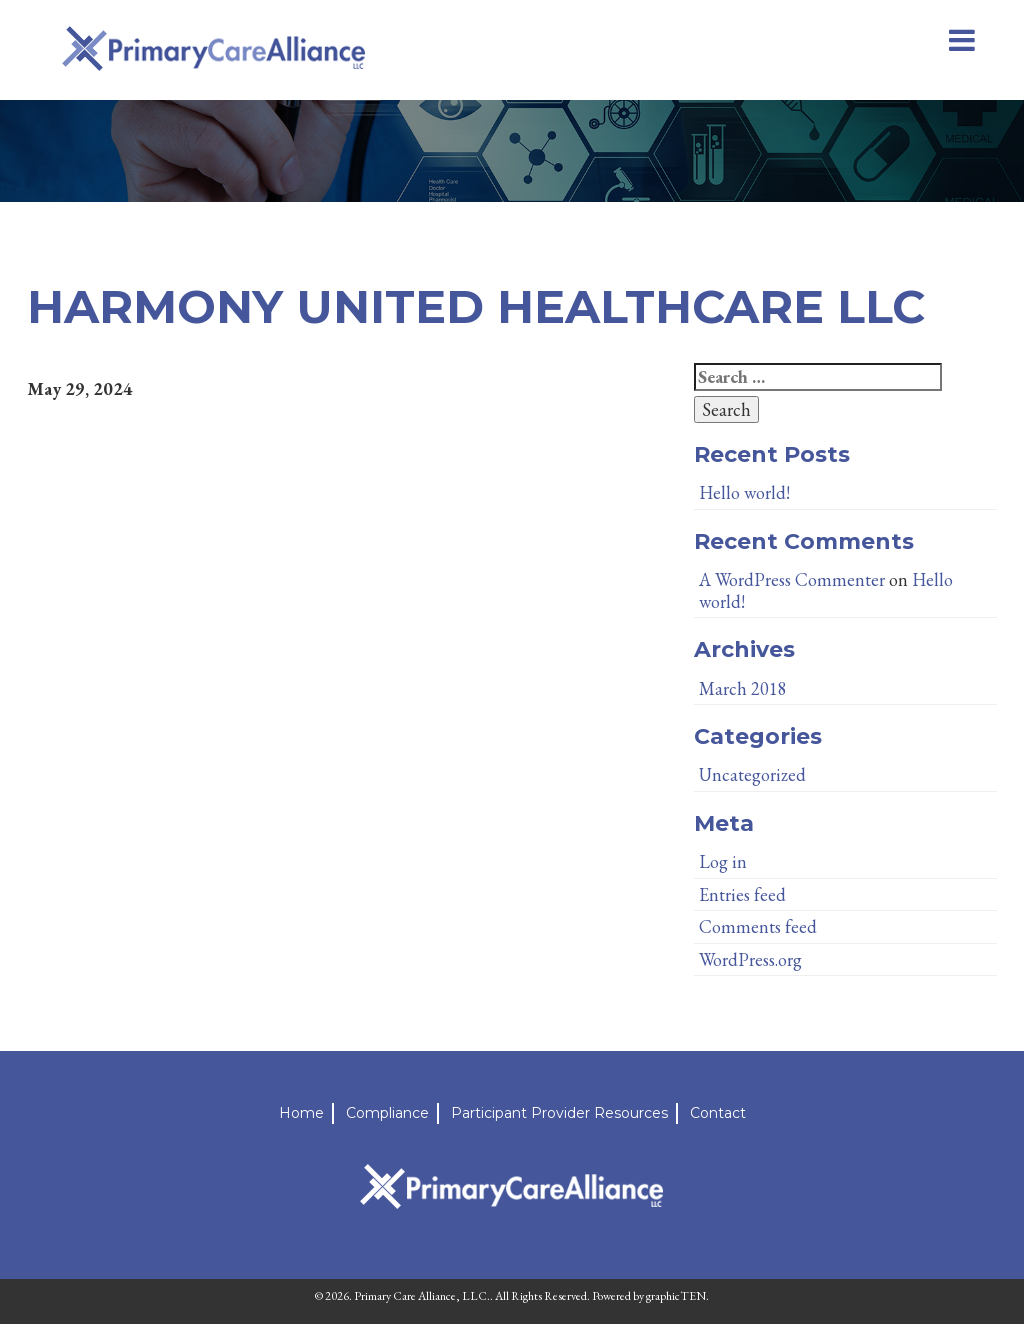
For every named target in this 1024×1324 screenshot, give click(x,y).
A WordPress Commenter (792, 579)
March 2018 (743, 688)
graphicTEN (676, 1296)
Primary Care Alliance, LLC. (422, 1296)
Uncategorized (752, 774)
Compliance (387, 1113)
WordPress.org (750, 959)
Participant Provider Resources (559, 1113)
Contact (718, 1113)
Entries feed (742, 894)
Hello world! (744, 492)
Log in (723, 861)
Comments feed (758, 926)
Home (301, 1113)
